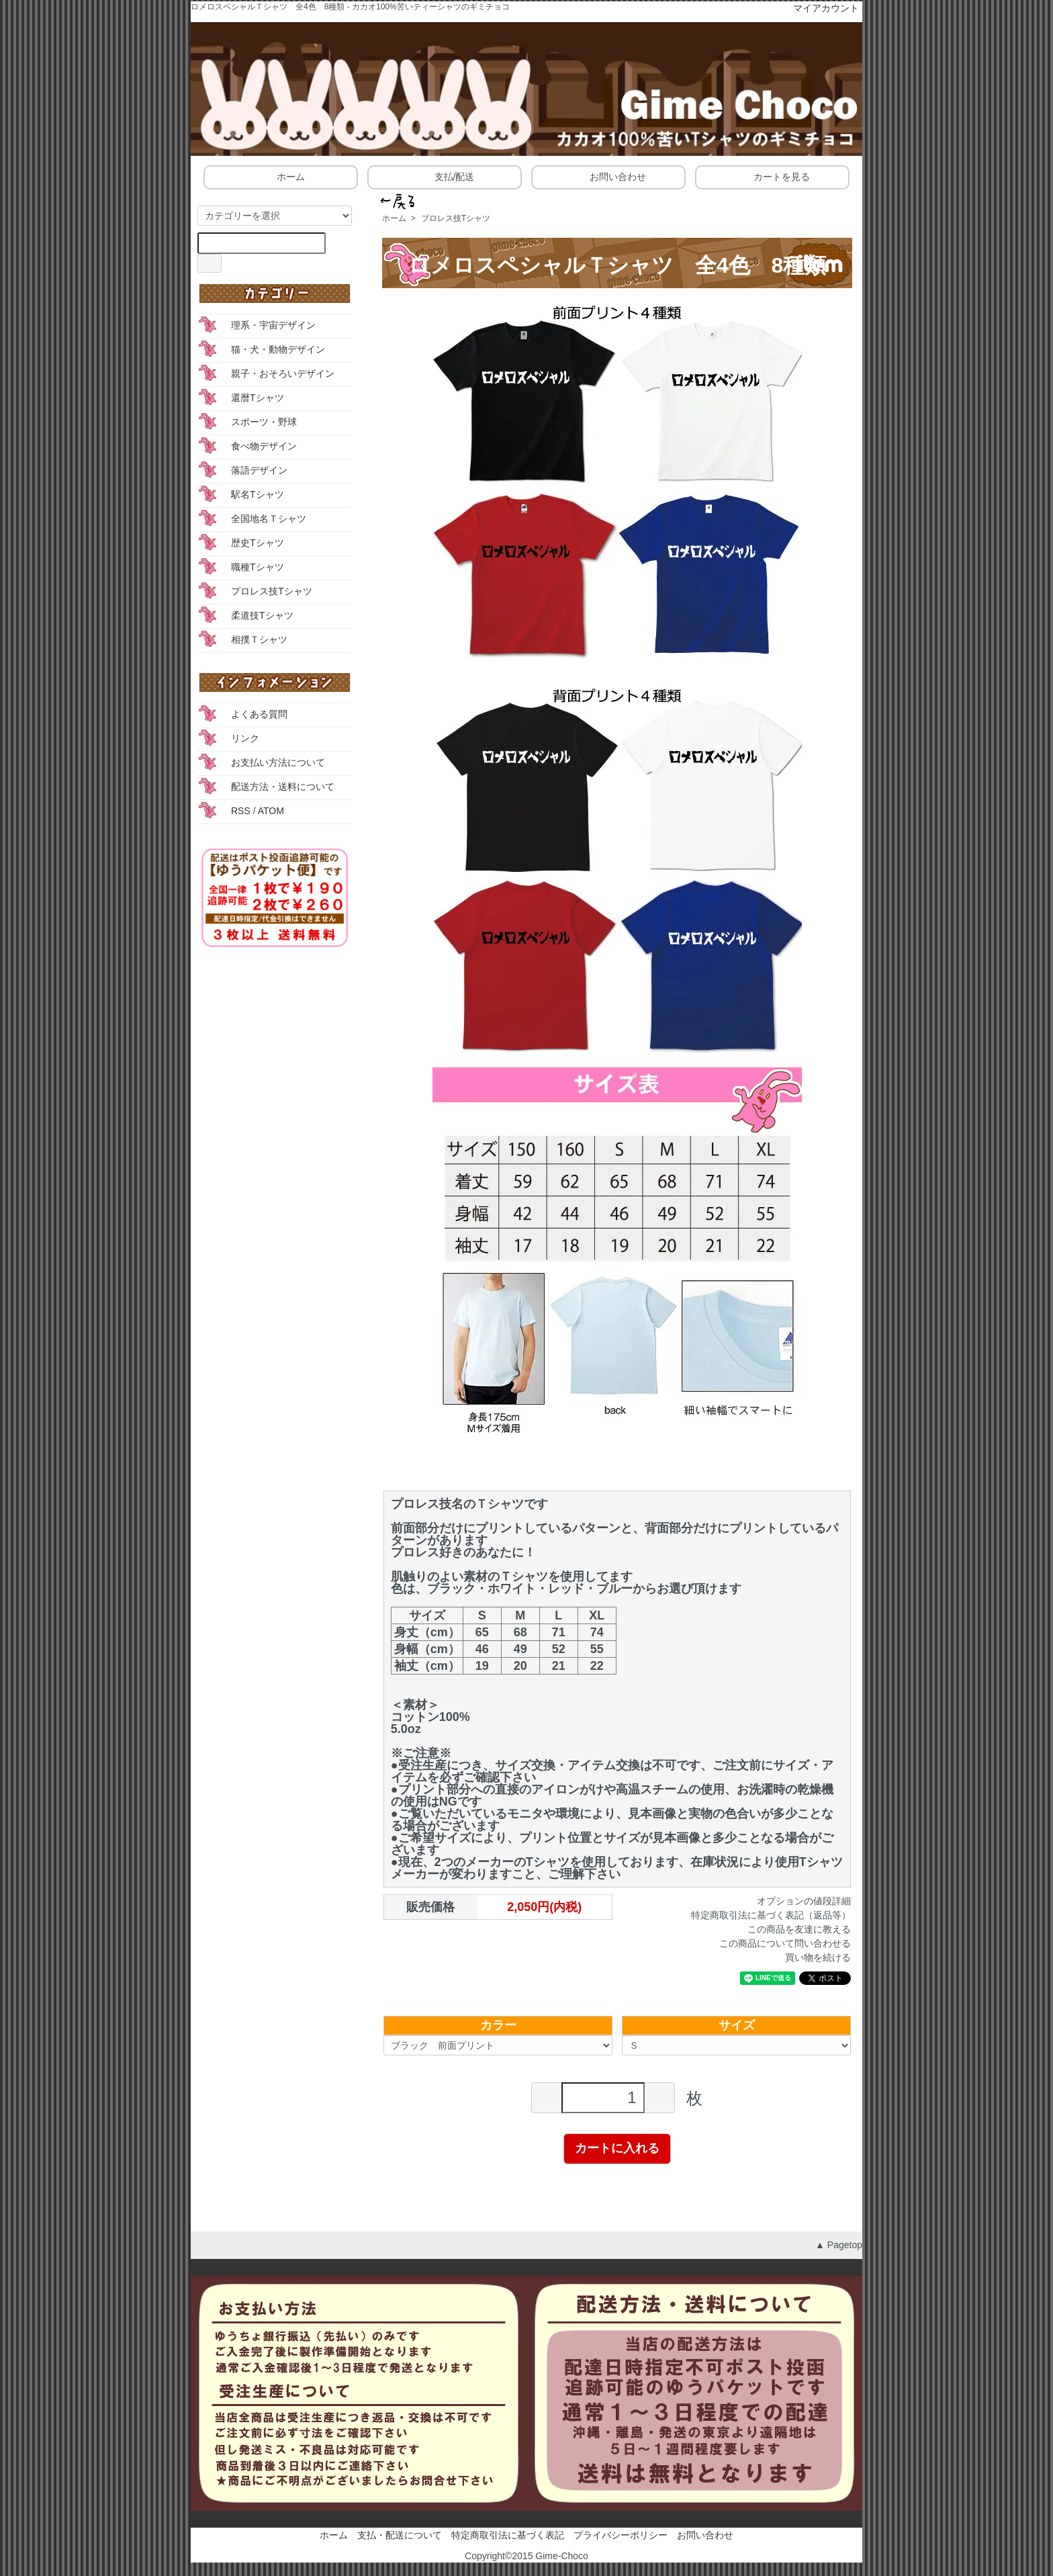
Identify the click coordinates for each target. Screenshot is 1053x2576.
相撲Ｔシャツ (259, 639)
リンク (245, 738)
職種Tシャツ (257, 567)
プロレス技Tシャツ (455, 218)
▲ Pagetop (838, 2244)
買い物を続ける (818, 1957)
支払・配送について (399, 2535)
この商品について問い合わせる (785, 1943)
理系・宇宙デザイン (273, 325)
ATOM (271, 810)
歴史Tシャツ (257, 542)
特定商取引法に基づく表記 (507, 2535)
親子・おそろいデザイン (282, 373)
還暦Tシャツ (257, 397)
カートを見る (772, 176)
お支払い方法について (278, 762)
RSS (240, 810)
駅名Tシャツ (257, 494)
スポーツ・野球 (264, 421)
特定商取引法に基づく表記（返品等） (771, 1915)
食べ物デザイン (264, 446)
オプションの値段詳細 (804, 1901)
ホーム (281, 176)
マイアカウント (819, 8)
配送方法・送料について (282, 786)
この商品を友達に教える (799, 1929)
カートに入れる (617, 2148)
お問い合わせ (608, 176)
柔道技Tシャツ (262, 615)
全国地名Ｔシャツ (268, 518)
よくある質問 (259, 714)
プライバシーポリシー (621, 2535)
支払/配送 (445, 176)
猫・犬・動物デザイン (278, 349)
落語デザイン (259, 470)
